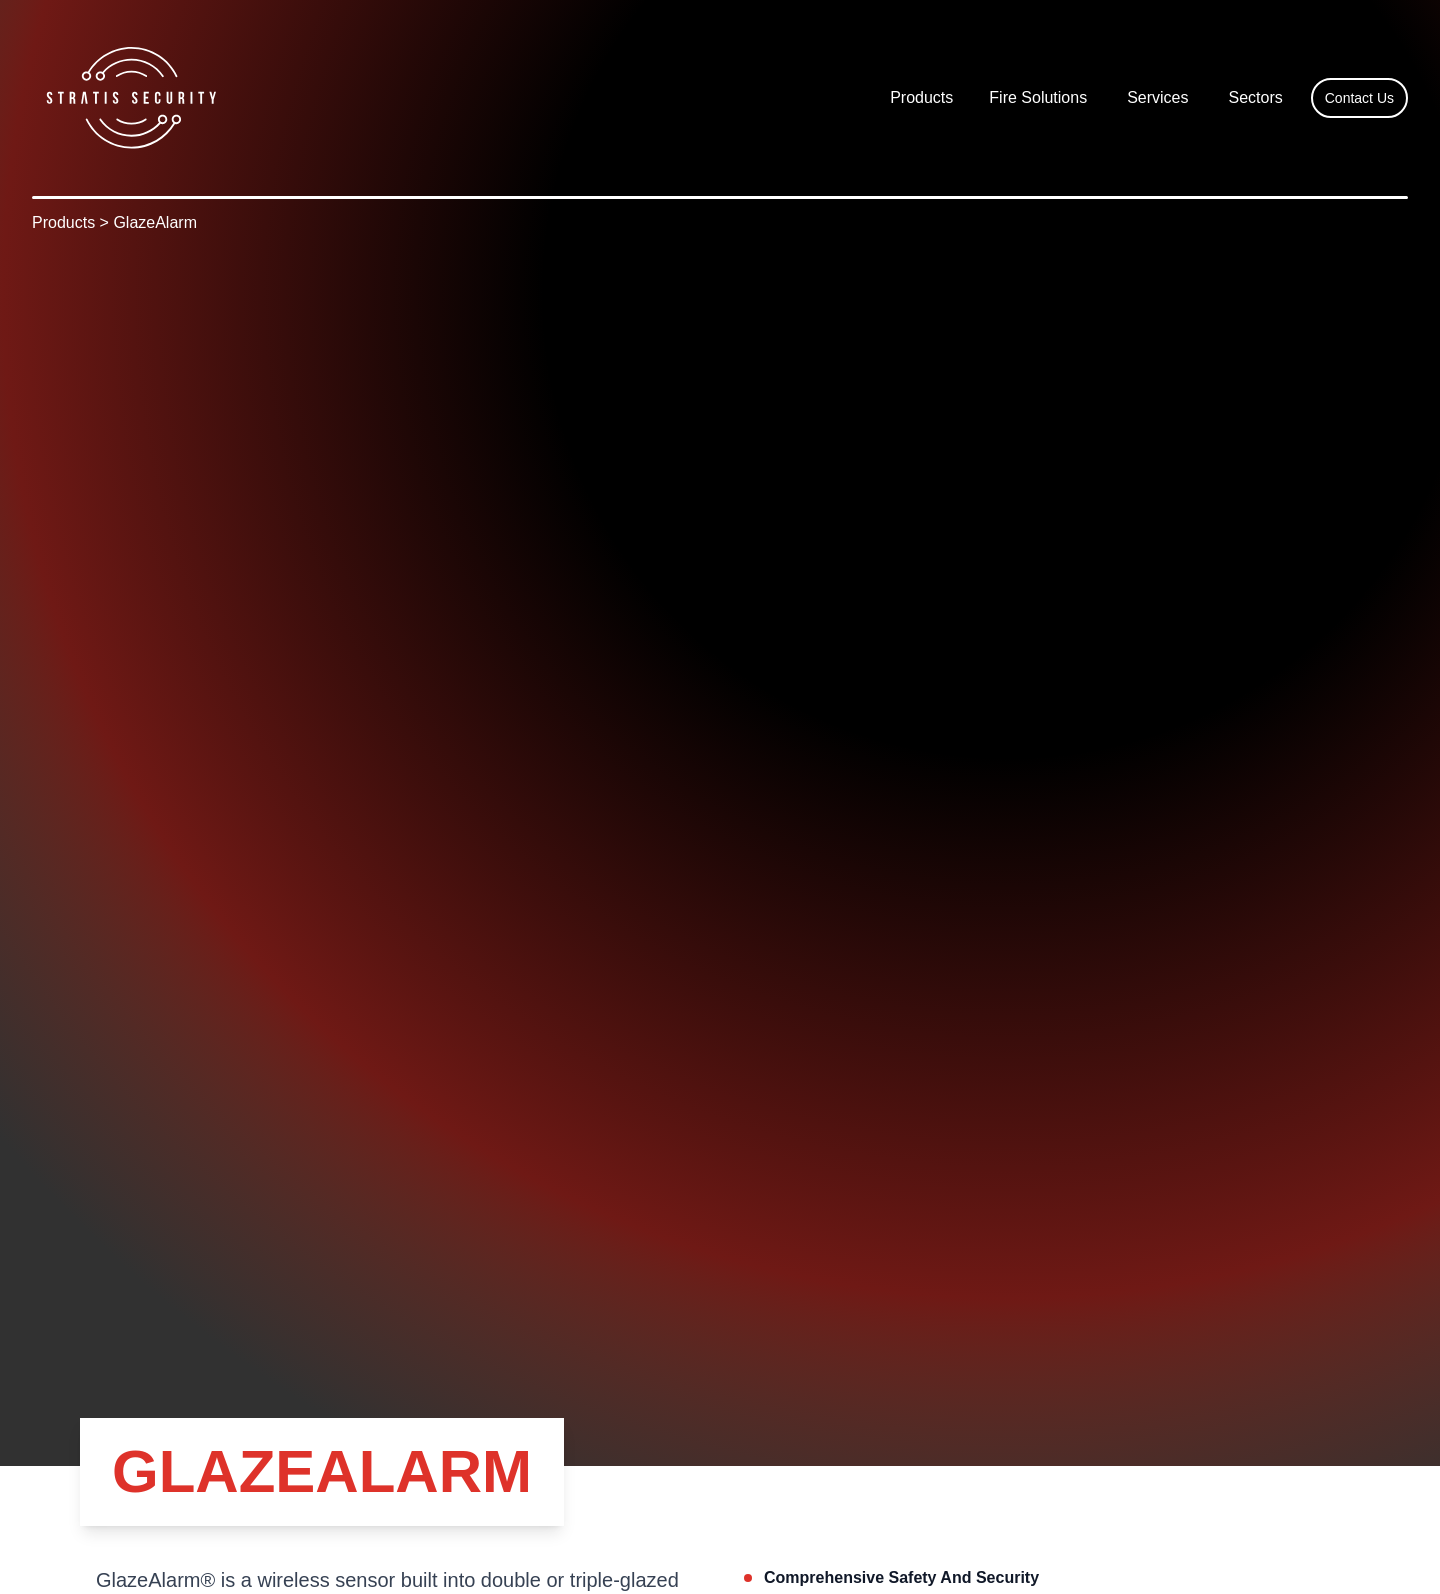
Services (1157, 97)
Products (921, 97)
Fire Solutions (1038, 97)
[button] (921, 98)
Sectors (1256, 97)
